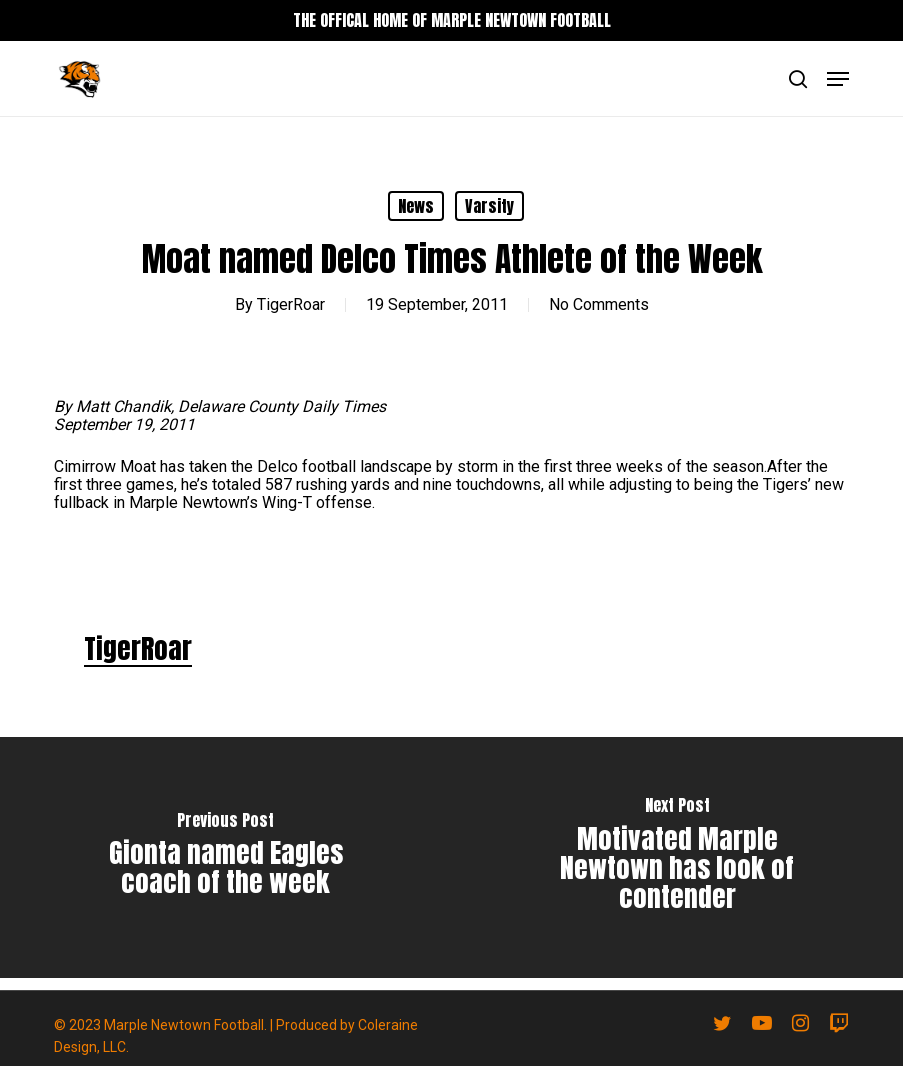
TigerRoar (291, 304)
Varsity (489, 206)
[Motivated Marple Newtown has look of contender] (678, 857)
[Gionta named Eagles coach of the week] (226, 857)
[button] (838, 79)
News (416, 206)
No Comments (599, 304)
